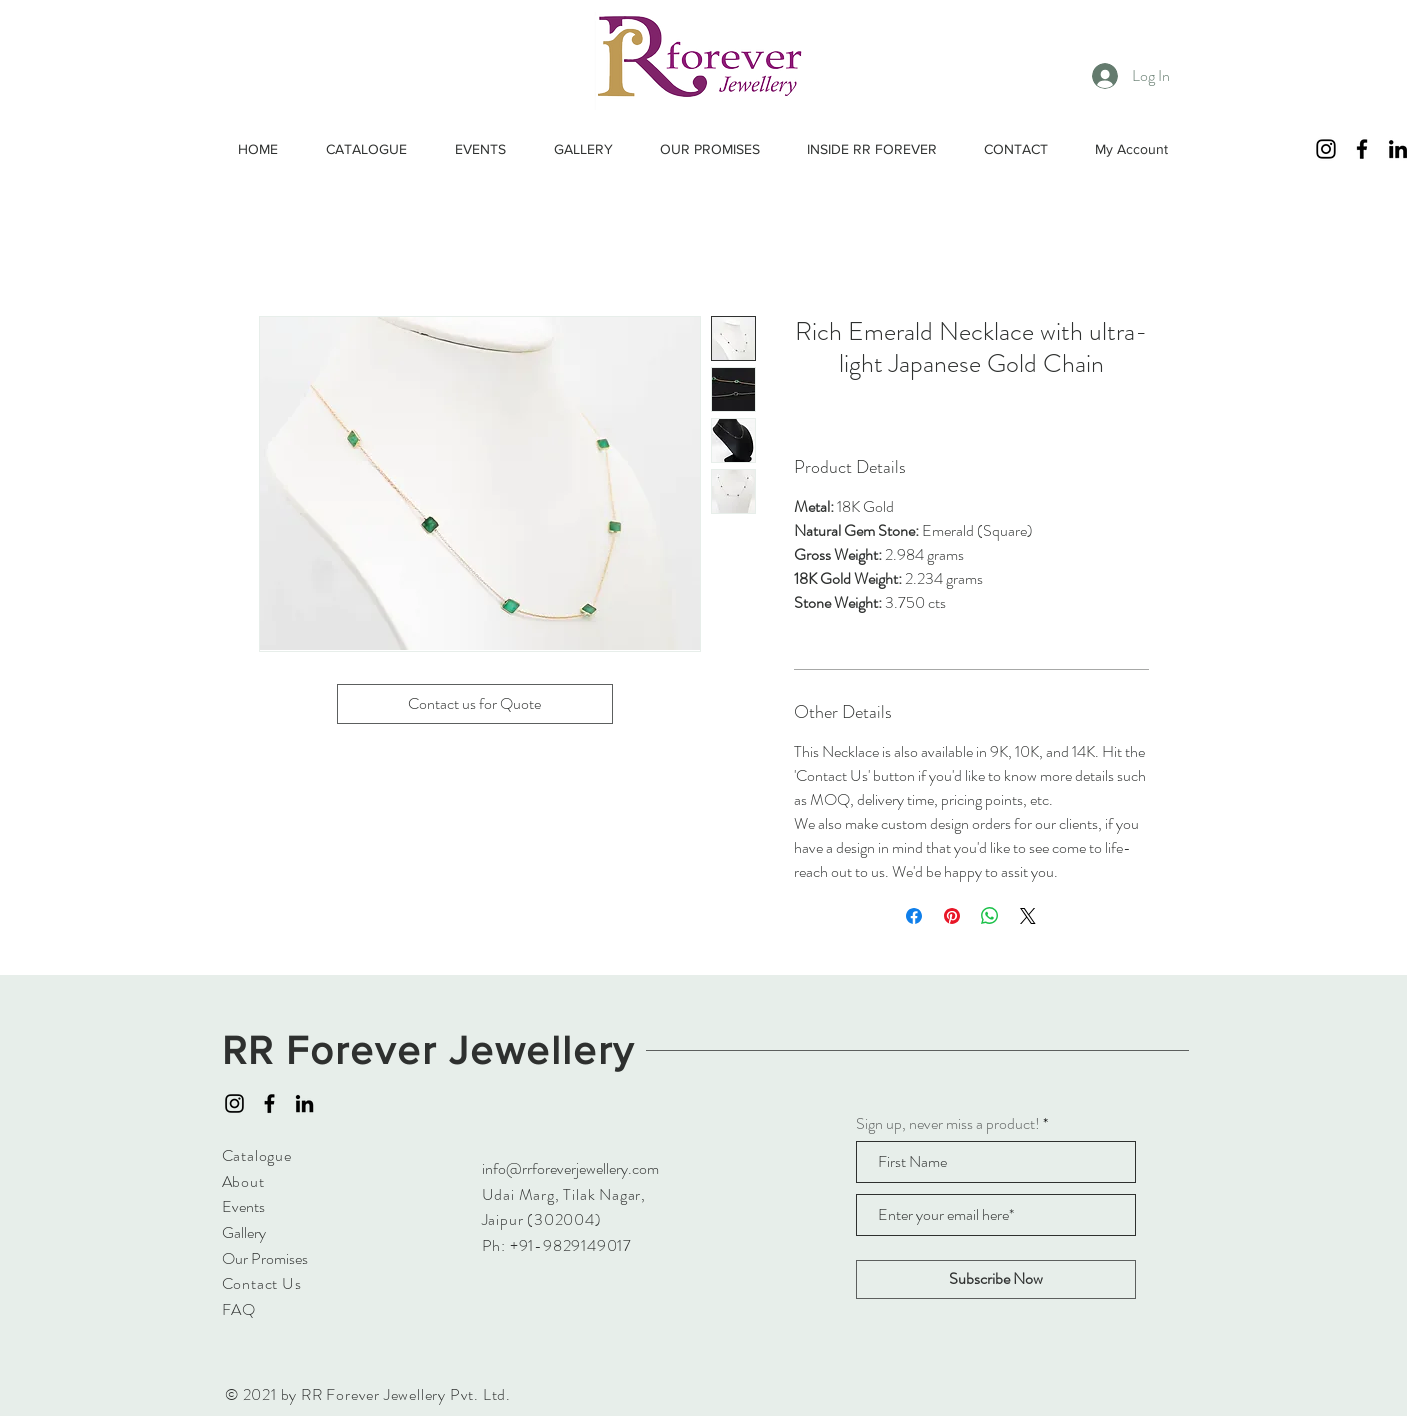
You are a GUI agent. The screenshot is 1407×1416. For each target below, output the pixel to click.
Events (243, 1206)
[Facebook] (1362, 149)
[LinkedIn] (304, 1103)
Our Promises (265, 1258)
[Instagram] (1326, 149)
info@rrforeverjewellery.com (570, 1168)
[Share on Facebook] (914, 916)
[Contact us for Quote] (475, 704)
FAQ (239, 1309)
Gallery (244, 1232)
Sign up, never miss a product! (948, 1124)
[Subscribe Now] (996, 1279)
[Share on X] (1028, 916)
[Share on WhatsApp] (990, 916)
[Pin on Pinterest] (952, 916)
